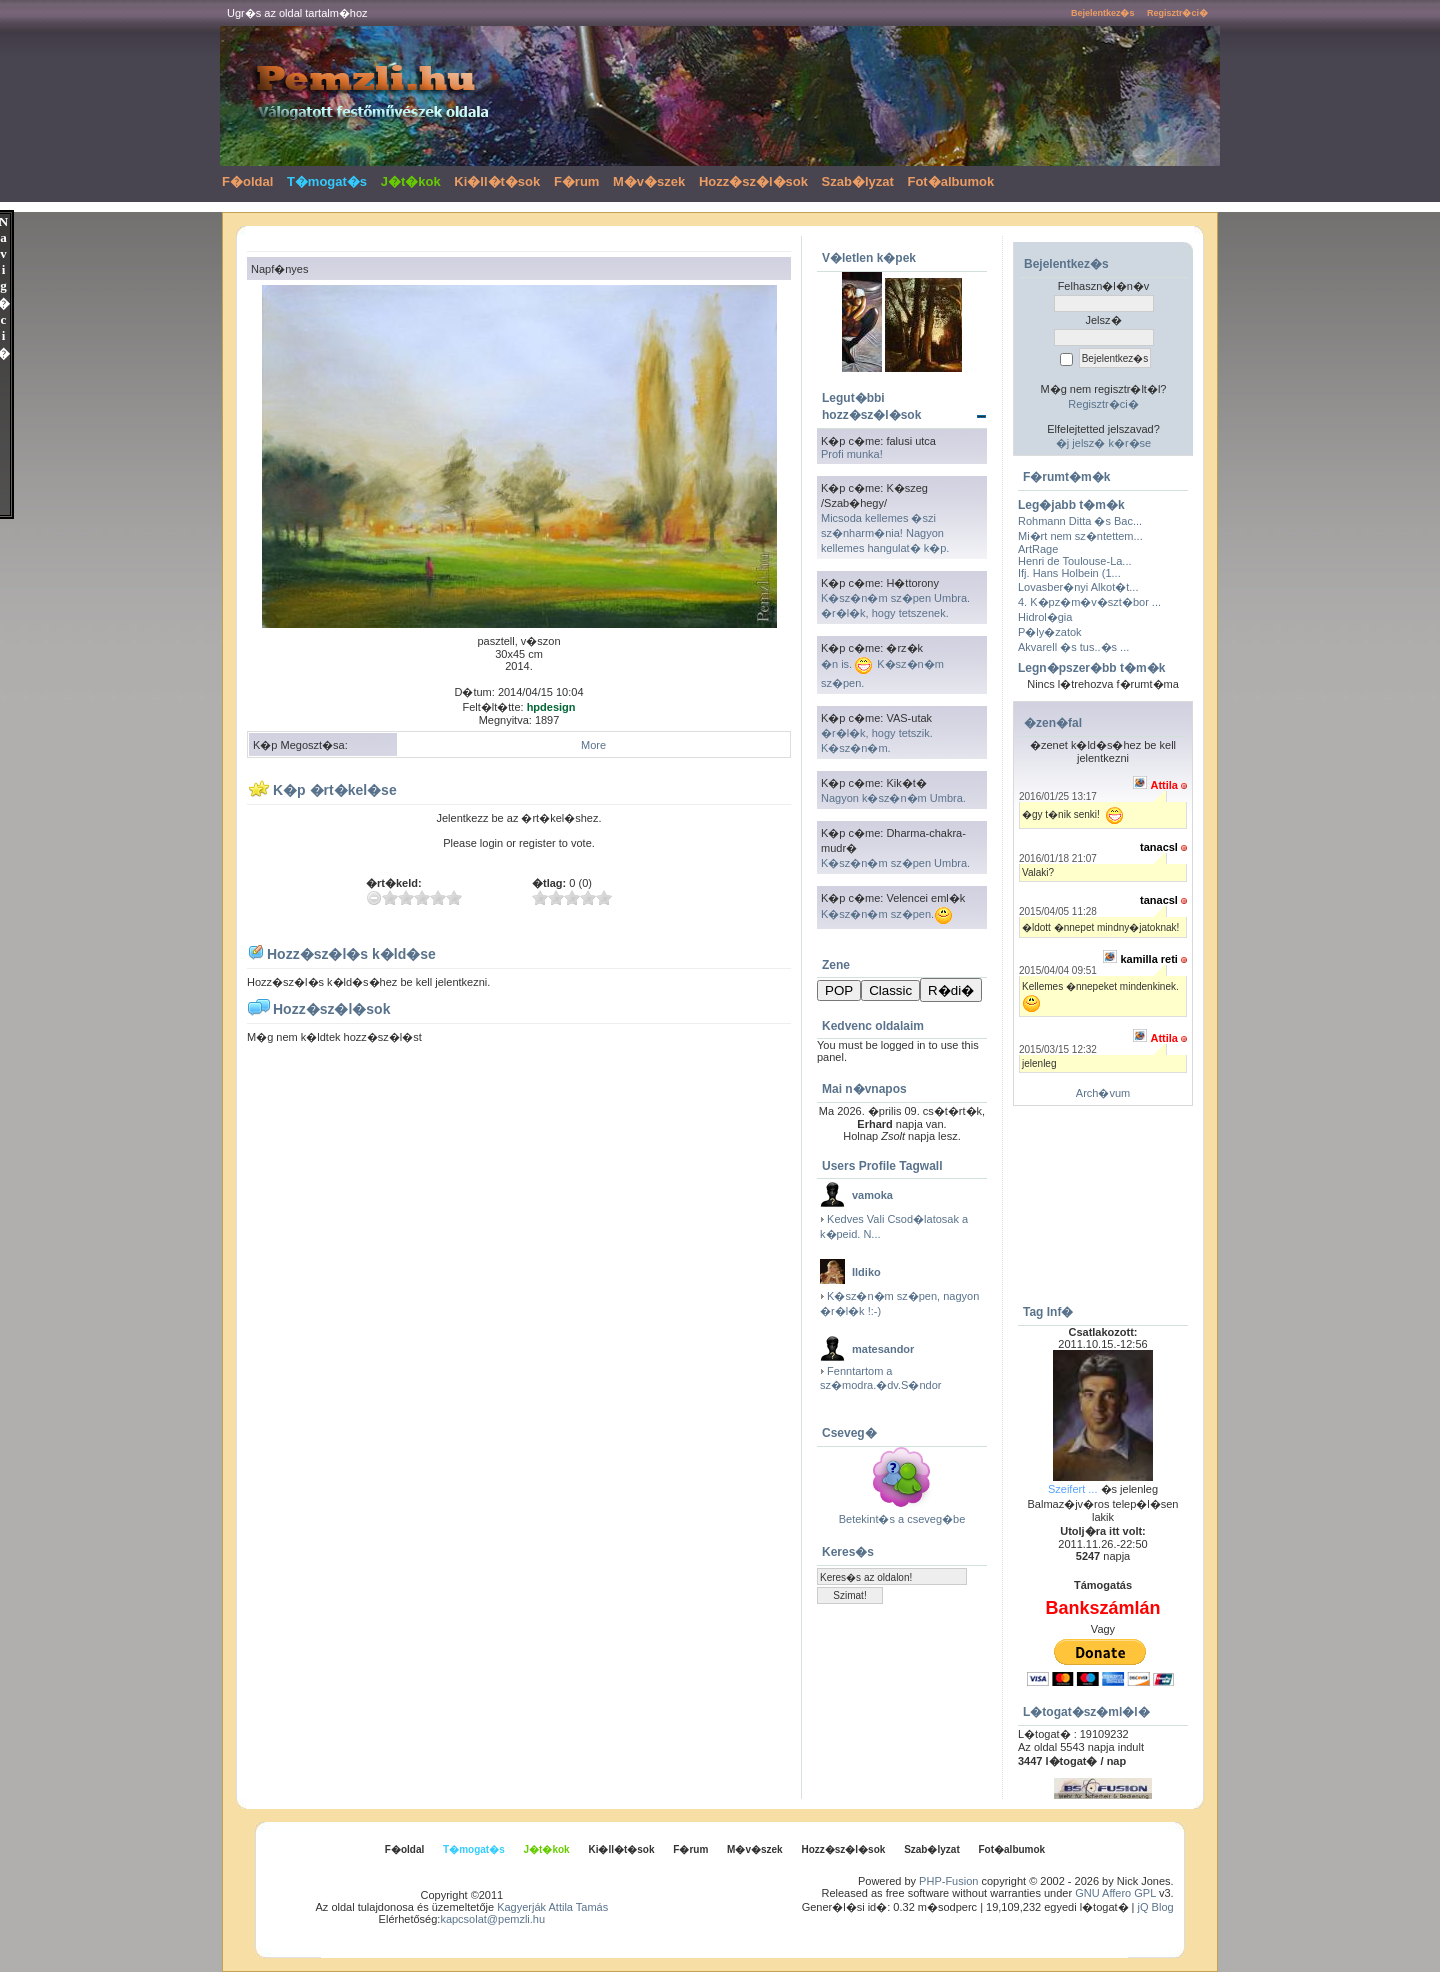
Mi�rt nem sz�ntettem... (1080, 536)
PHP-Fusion (948, 1881)
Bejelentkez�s (1103, 13)
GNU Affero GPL (1115, 1893)
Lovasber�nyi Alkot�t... (1078, 587)
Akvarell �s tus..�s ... (1073, 647)
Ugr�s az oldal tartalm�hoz (297, 13)
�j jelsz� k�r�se (1103, 443)
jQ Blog (1156, 1907)
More (593, 745)
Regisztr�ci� (1177, 13)
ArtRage (1038, 549)
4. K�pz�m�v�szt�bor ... (1089, 602)
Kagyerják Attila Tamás (552, 1907)
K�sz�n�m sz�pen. (887, 914)
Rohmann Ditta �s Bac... (1080, 521)
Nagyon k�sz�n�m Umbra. (893, 798)
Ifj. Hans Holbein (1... (1069, 573)
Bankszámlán (1102, 1608)
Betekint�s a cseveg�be (902, 1519)
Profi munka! (852, 454)
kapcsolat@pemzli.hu (492, 1919)
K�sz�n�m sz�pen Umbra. (895, 863)
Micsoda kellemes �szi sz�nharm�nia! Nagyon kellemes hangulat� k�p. (885, 533)
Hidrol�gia (1045, 617)
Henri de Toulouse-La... (1075, 561)
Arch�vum (1103, 1093)
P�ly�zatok (1050, 632)
